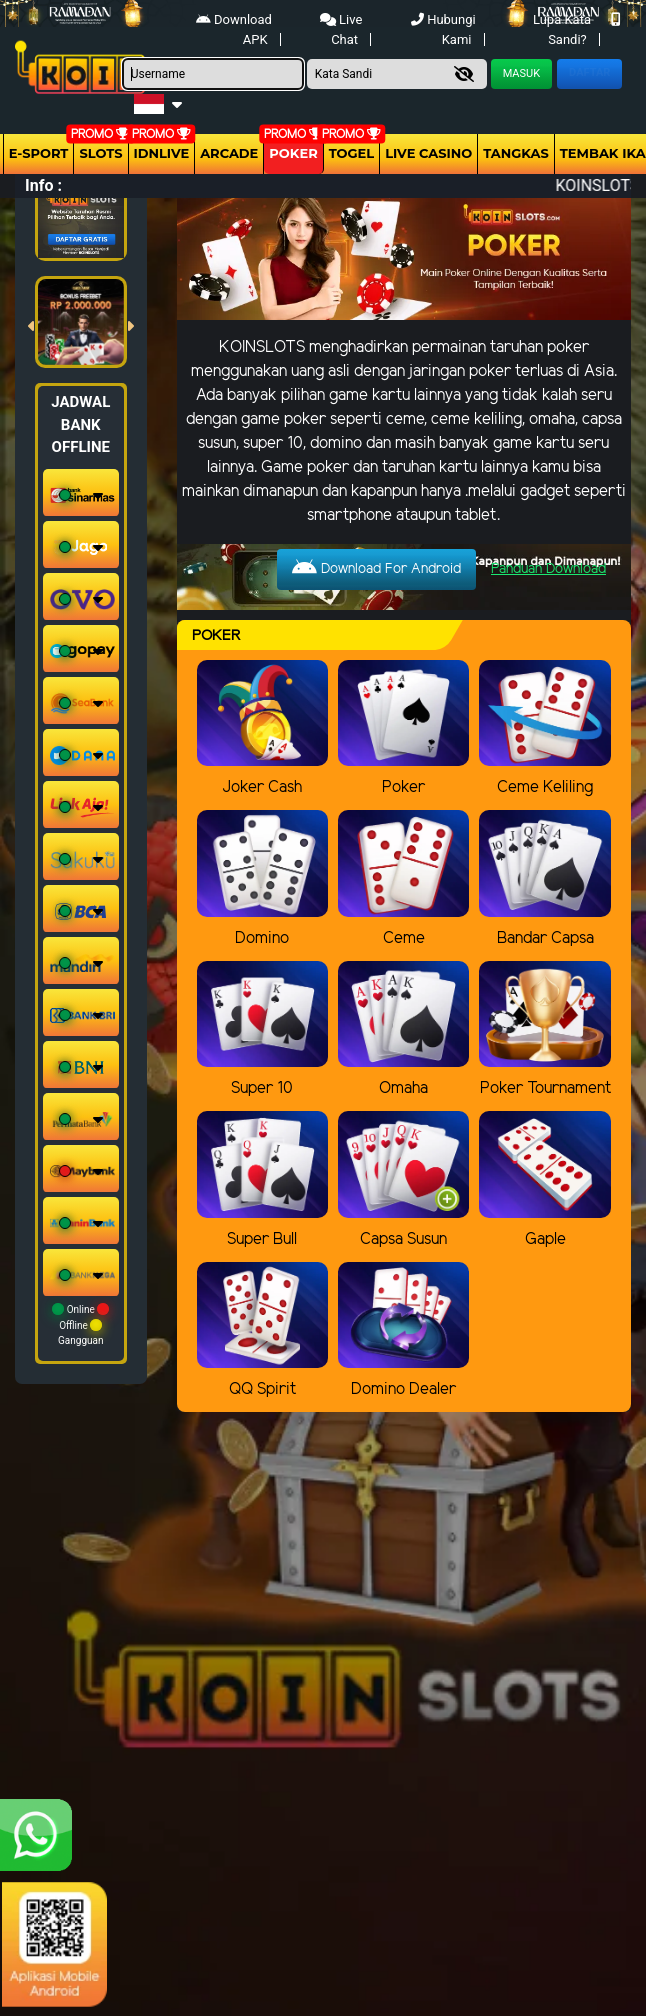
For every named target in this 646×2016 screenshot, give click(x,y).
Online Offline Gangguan (80, 1324)
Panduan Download (548, 569)
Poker (293, 153)
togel (351, 153)
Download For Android (376, 568)
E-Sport (39, 153)
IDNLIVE (162, 153)
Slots (100, 153)
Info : (43, 185)
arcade (229, 153)
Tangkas (516, 153)
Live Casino (428, 153)
